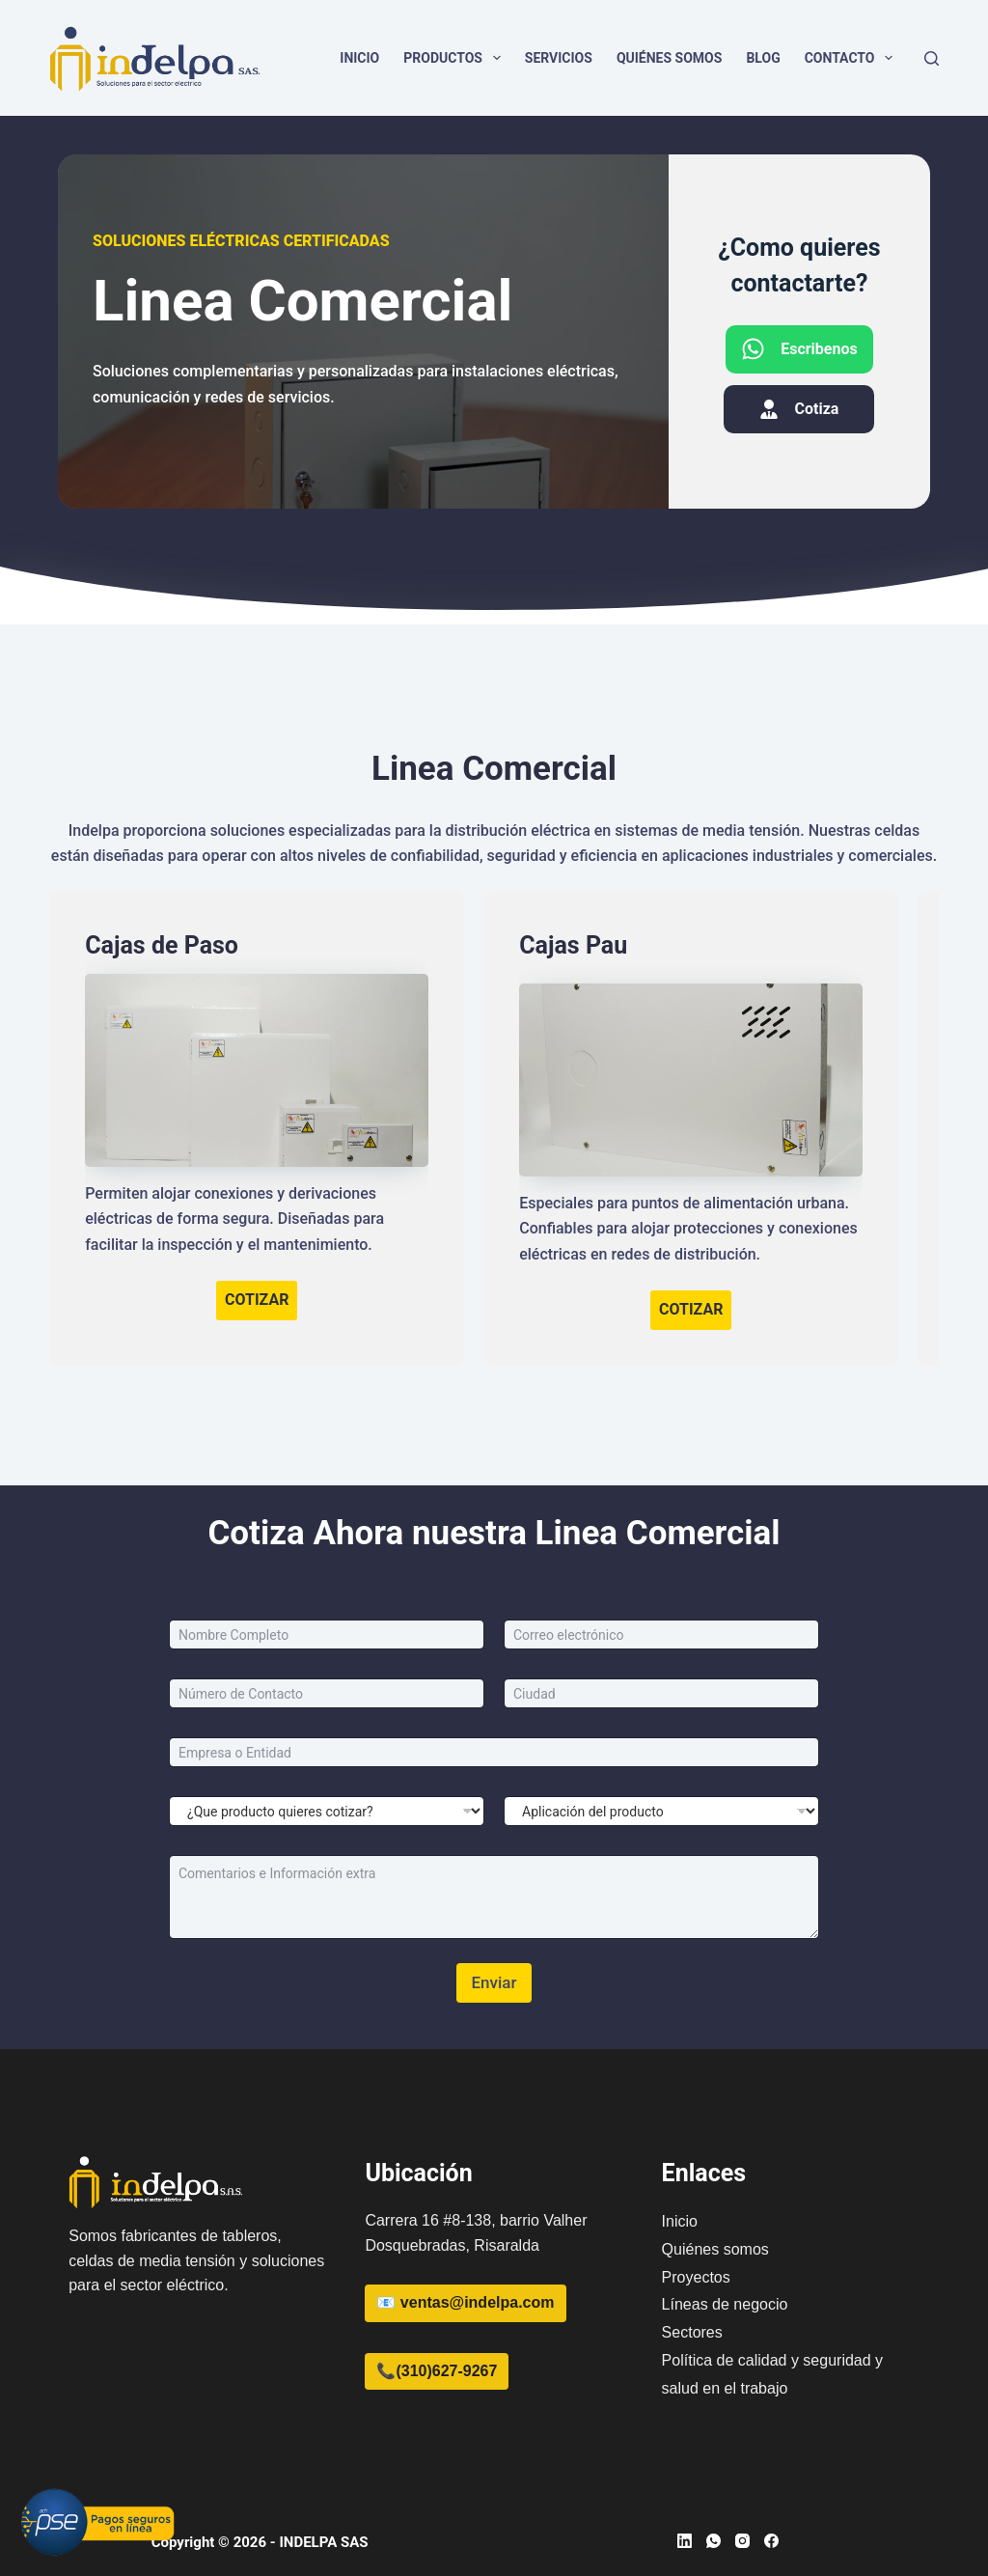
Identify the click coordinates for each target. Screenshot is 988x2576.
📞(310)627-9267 (436, 2371)
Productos (455, 57)
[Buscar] (931, 58)
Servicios (558, 58)
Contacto (853, 57)
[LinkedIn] (684, 2541)
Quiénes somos (670, 58)
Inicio (359, 58)
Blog (763, 58)
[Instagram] (742, 2541)
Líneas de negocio (725, 2304)
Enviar (493, 1982)
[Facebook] (771, 2541)
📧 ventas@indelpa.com (465, 2302)
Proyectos (696, 2277)
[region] (737, 2424)
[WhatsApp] (713, 2541)
